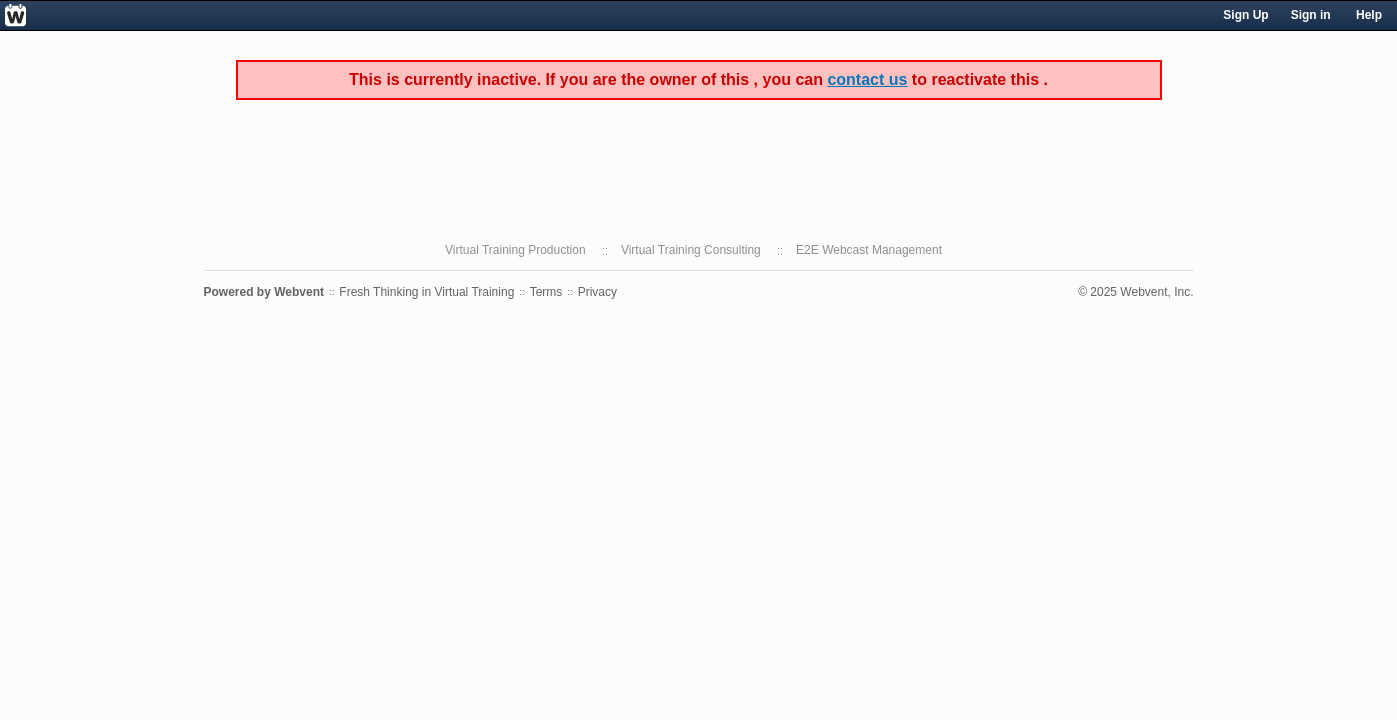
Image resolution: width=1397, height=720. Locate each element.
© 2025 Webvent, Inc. (1135, 292)
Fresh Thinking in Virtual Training (426, 292)
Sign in (1311, 15)
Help (1369, 15)
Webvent (299, 292)
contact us (867, 79)
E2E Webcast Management (869, 250)
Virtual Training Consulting (691, 250)
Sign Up (1245, 15)
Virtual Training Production (515, 250)
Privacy (597, 292)
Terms (546, 292)
